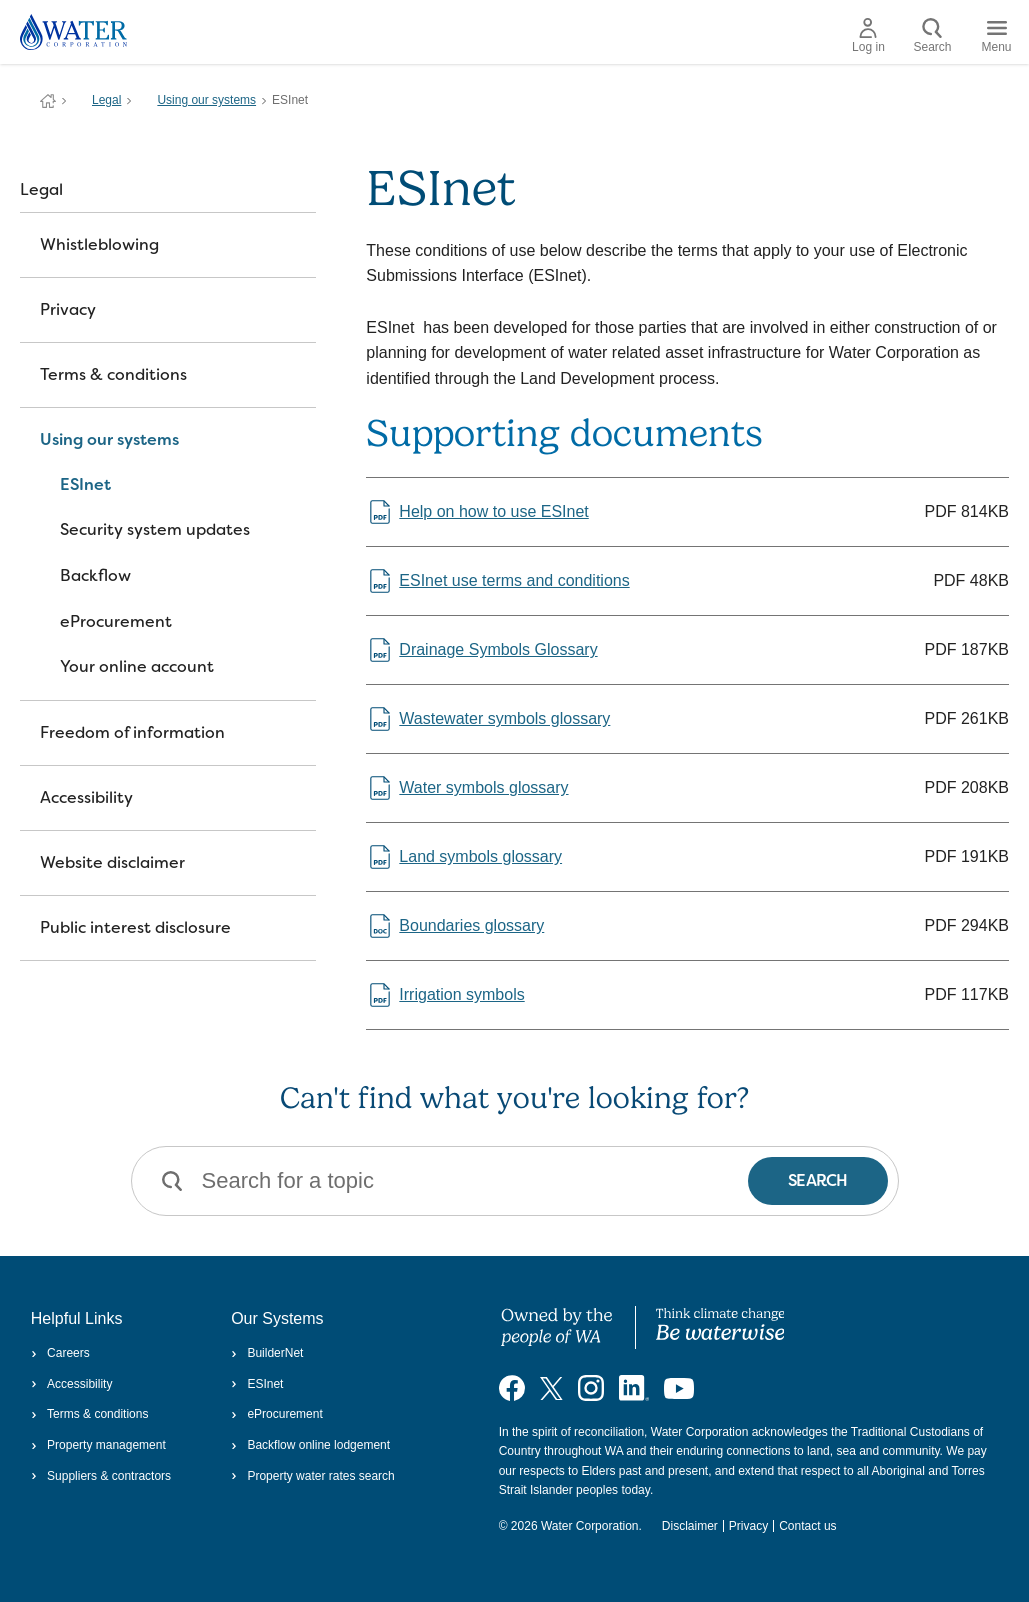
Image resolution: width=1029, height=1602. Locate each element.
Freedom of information (132, 732)
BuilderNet (267, 1353)
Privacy (68, 309)
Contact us (807, 1526)
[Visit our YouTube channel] (679, 1387)
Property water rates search (313, 1476)
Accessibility (86, 797)
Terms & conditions (113, 374)
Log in (868, 36)
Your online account (137, 666)
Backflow (95, 575)
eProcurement (116, 621)
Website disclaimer (112, 862)
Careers (60, 1353)
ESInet (85, 484)
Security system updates (155, 529)
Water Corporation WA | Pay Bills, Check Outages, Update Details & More (48, 101)
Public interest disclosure (135, 927)
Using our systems (206, 100)
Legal (106, 100)
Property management (98, 1445)
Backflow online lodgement (310, 1445)
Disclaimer (690, 1526)
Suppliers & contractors (101, 1476)
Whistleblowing (99, 244)
